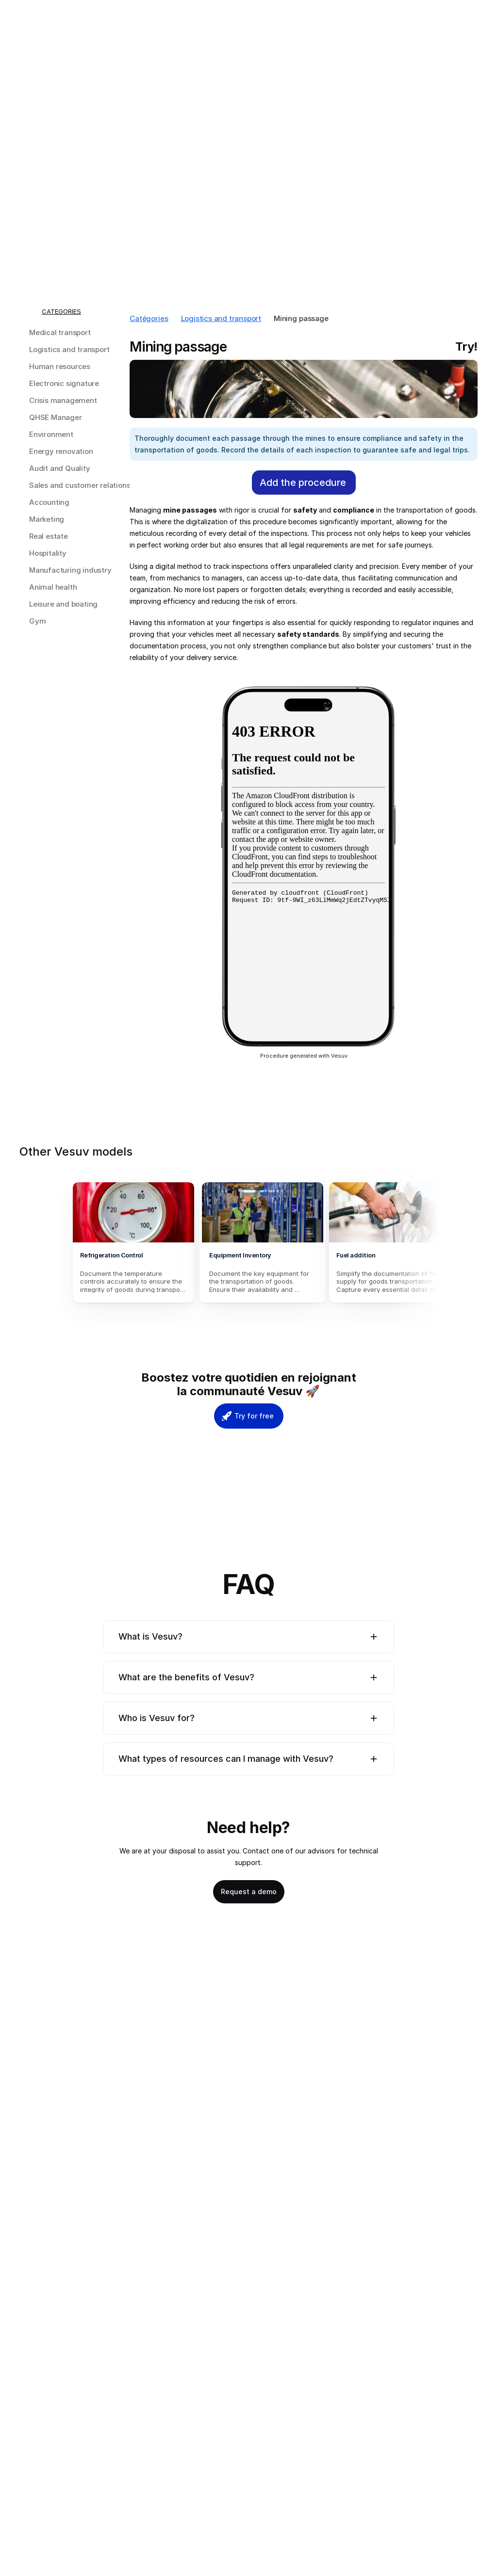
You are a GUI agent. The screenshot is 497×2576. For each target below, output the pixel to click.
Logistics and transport (69, 349)
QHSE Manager (55, 417)
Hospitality (47, 553)
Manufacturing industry (70, 570)
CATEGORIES (61, 311)
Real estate (48, 536)
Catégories (149, 318)
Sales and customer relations (79, 485)
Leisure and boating (63, 604)
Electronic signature (64, 383)
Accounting (49, 502)
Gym (37, 621)
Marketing (46, 519)
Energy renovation (61, 451)
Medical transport (60, 332)
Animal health (53, 587)
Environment (51, 434)
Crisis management (63, 400)
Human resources (59, 366)
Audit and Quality (59, 468)
